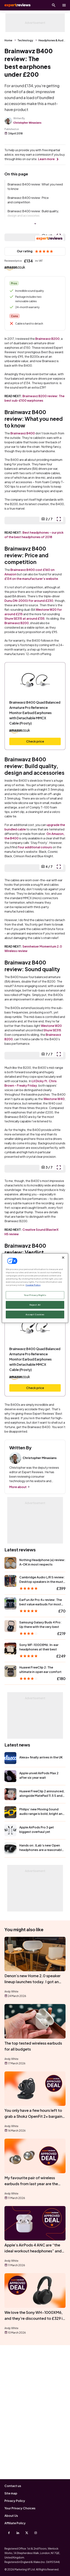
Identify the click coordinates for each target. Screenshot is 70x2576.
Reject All (35, 1304)
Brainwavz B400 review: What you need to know (35, 186)
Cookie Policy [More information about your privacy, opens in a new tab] (32, 1285)
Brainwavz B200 (47, 365)
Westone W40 (54, 1206)
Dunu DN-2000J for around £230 (28, 654)
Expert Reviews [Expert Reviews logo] (17, 5)
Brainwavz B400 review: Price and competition (28, 200)
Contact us (12, 2486)
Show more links (35, 224)
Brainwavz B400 (22, 460)
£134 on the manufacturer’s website (31, 632)
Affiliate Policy (15, 2523)
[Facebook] (8, 2532)
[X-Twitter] (26, 2532)
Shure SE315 (52, 1111)
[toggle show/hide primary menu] (64, 5)
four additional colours (35, 901)
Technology (25, 40)
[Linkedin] (17, 2532)
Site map (10, 2493)
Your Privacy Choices (19, 2508)
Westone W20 (51, 1106)
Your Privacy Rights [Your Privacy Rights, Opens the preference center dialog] (35, 1295)
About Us (11, 2516)
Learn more (46, 159)
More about (18, 1621)
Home (8, 40)
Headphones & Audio (52, 40)
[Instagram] (35, 2532)
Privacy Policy (14, 2501)
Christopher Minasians (27, 122)
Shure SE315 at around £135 (24, 672)
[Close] (63, 1257)
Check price (35, 795)
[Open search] (53, 5)
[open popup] (58, 262)
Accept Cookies (35, 1314)
